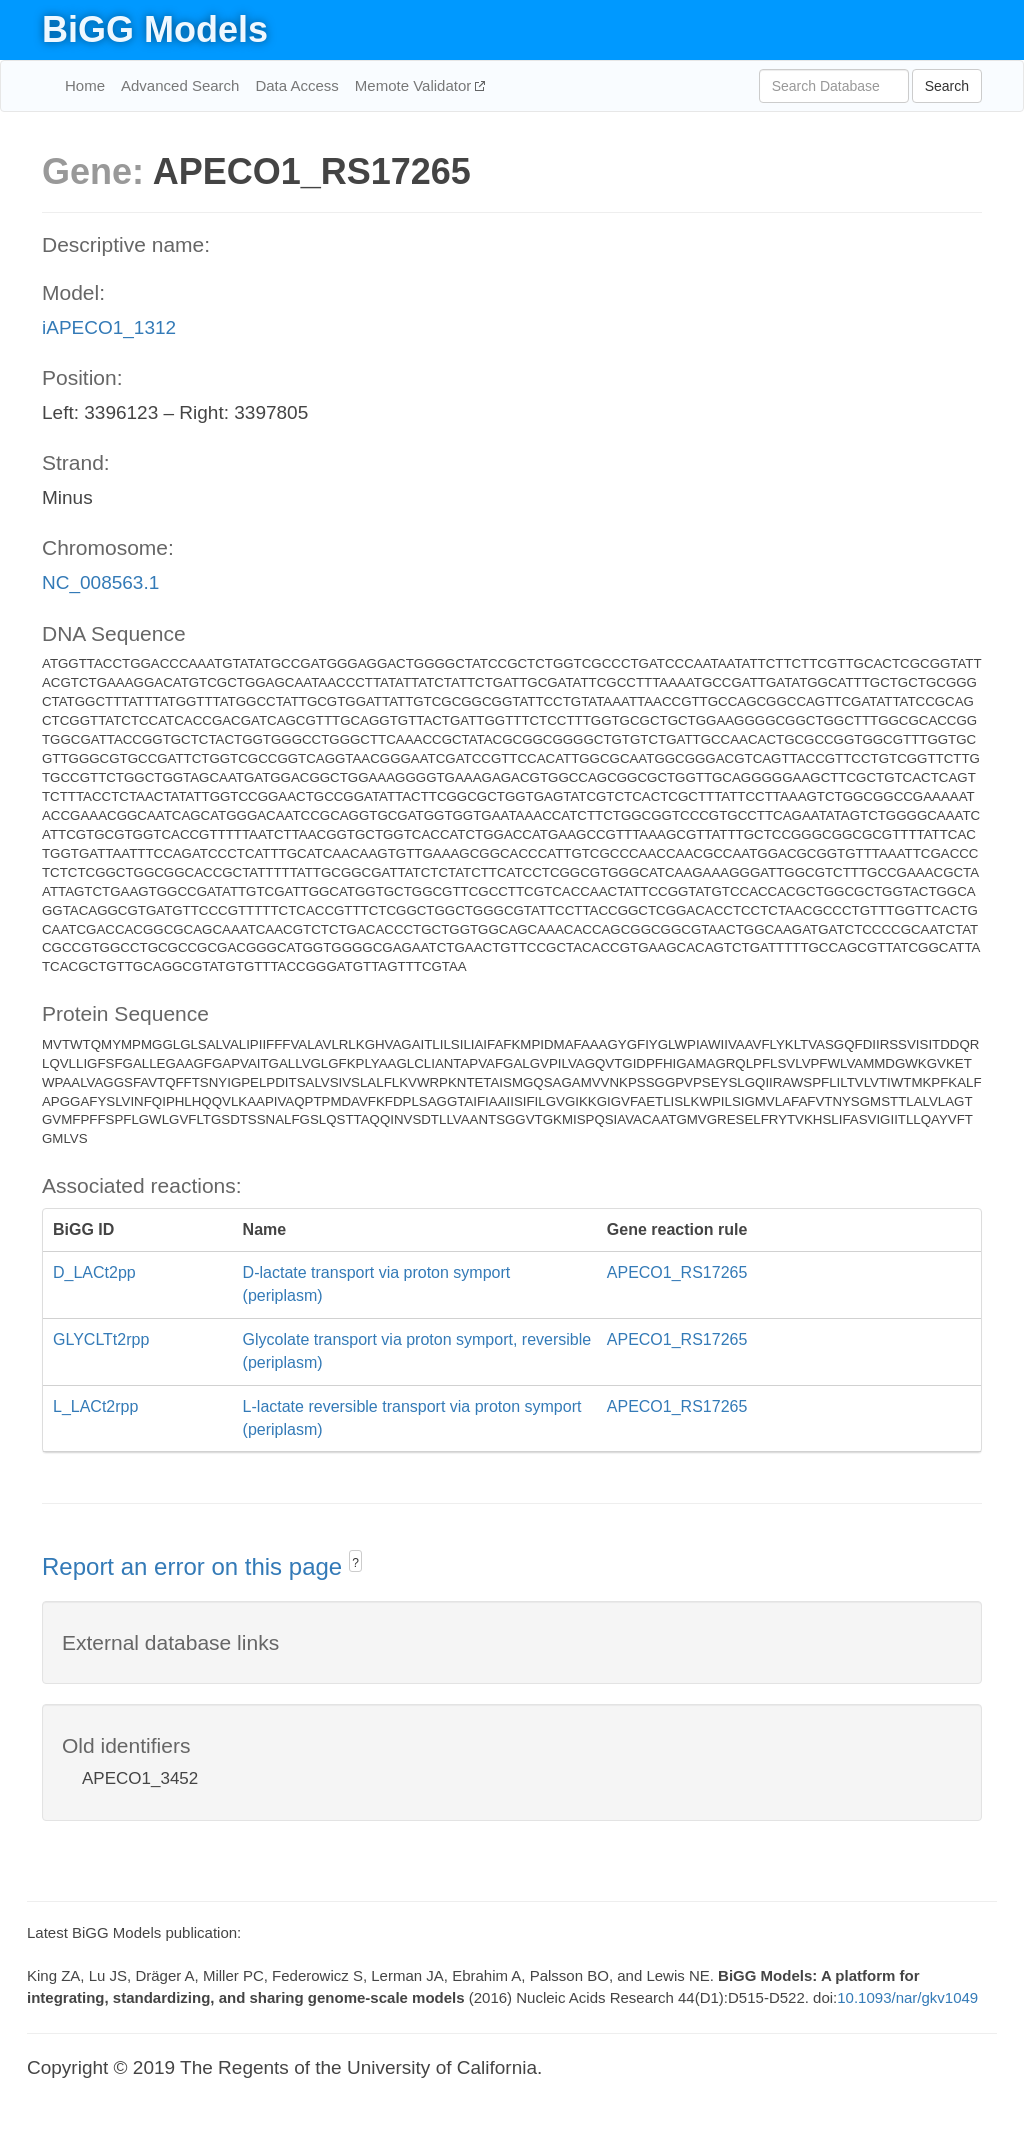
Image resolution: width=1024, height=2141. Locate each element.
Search (947, 86)
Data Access (296, 85)
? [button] (355, 1563)
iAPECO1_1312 (109, 327)
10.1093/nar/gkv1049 (907, 1997)
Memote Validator (415, 85)
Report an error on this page (195, 1566)
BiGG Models (155, 29)
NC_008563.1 (100, 582)
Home (85, 85)
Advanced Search (180, 85)
